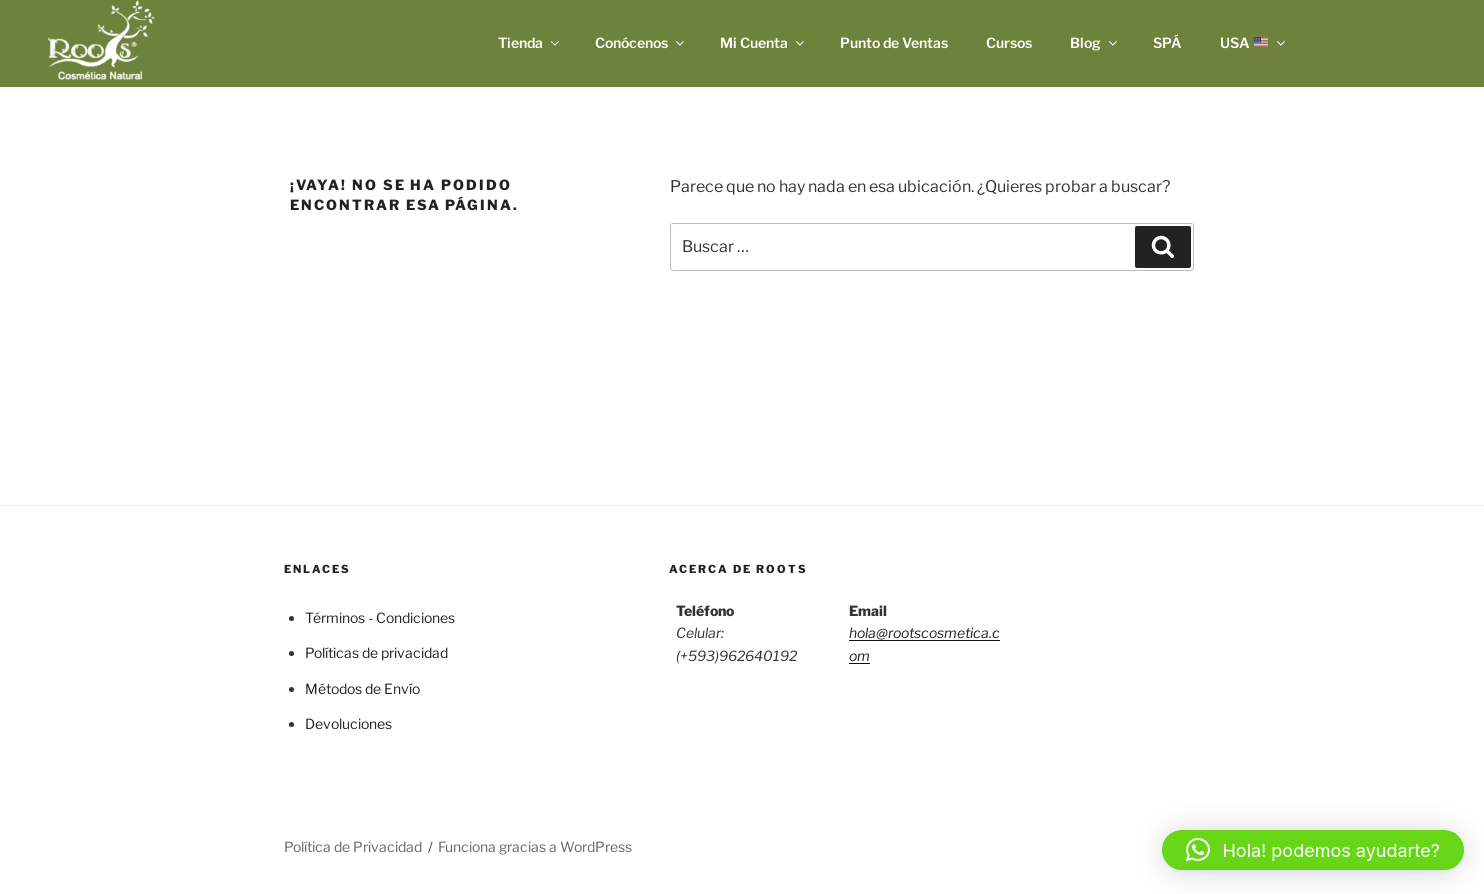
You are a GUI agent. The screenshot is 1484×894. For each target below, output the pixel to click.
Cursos (1009, 42)
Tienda (530, 42)
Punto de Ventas (894, 42)
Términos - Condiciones (380, 617)
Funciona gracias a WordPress (535, 846)
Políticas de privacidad (376, 652)
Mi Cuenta (763, 42)
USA (1254, 42)
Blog (1095, 42)
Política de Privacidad (353, 846)
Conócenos (641, 42)
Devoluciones (348, 723)
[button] (1313, 850)
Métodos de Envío (362, 688)
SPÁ (1167, 42)
